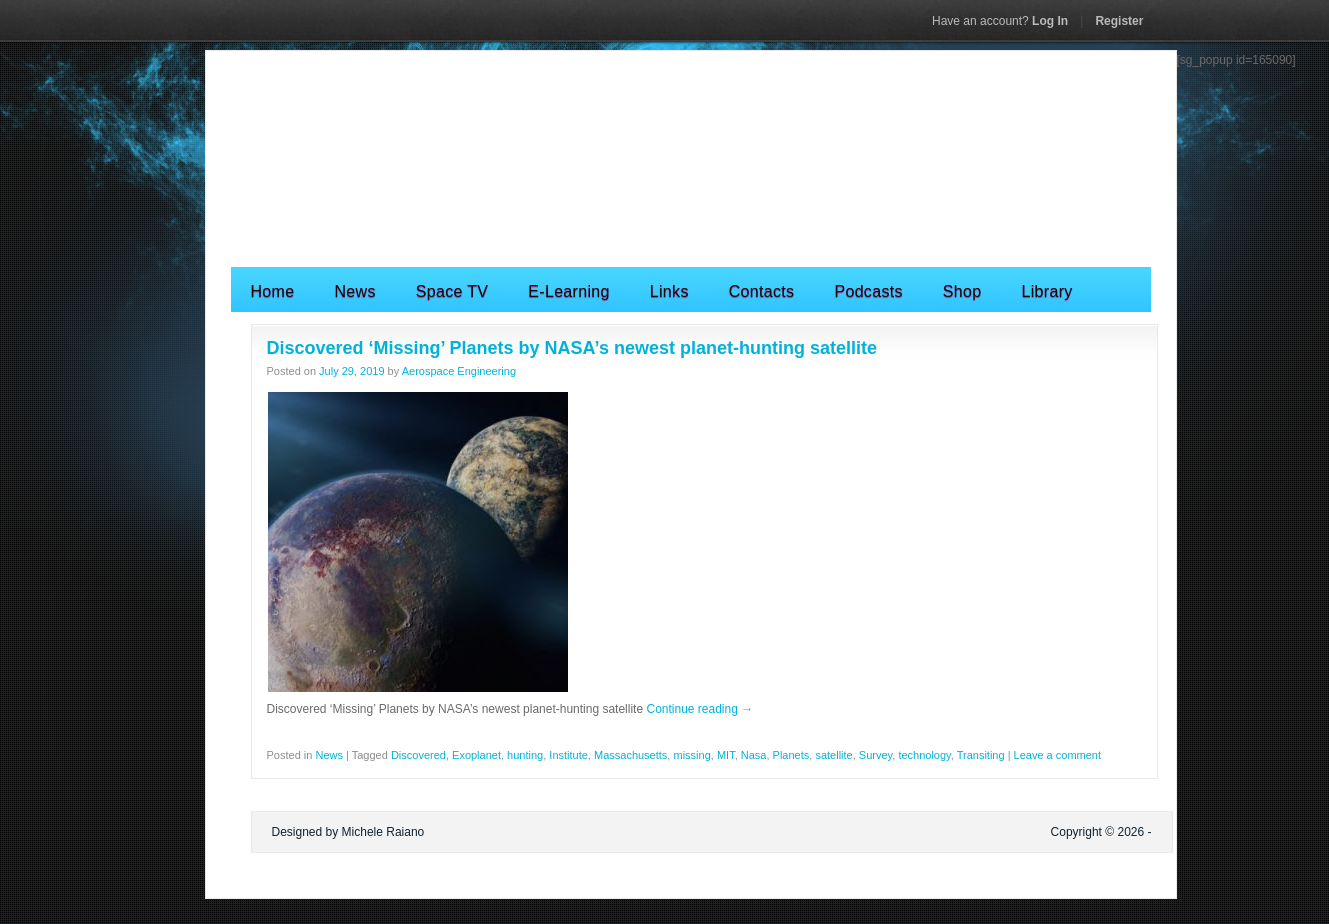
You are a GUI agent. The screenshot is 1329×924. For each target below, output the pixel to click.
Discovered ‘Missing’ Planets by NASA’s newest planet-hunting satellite (572, 348)
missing (691, 755)
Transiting (981, 755)
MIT (726, 755)
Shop (962, 291)
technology (924, 755)
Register (1119, 21)
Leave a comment (1057, 755)
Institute (568, 755)
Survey (875, 755)
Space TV (452, 291)
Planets (791, 755)
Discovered (418, 755)
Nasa (754, 755)
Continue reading (699, 709)
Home (273, 291)
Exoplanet (476, 755)
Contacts (762, 291)
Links (669, 291)
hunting (525, 755)
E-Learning (568, 291)
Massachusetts (630, 755)
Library (1046, 291)
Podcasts (868, 291)
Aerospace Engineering (459, 371)
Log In (1000, 21)
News (354, 291)
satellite (833, 755)
